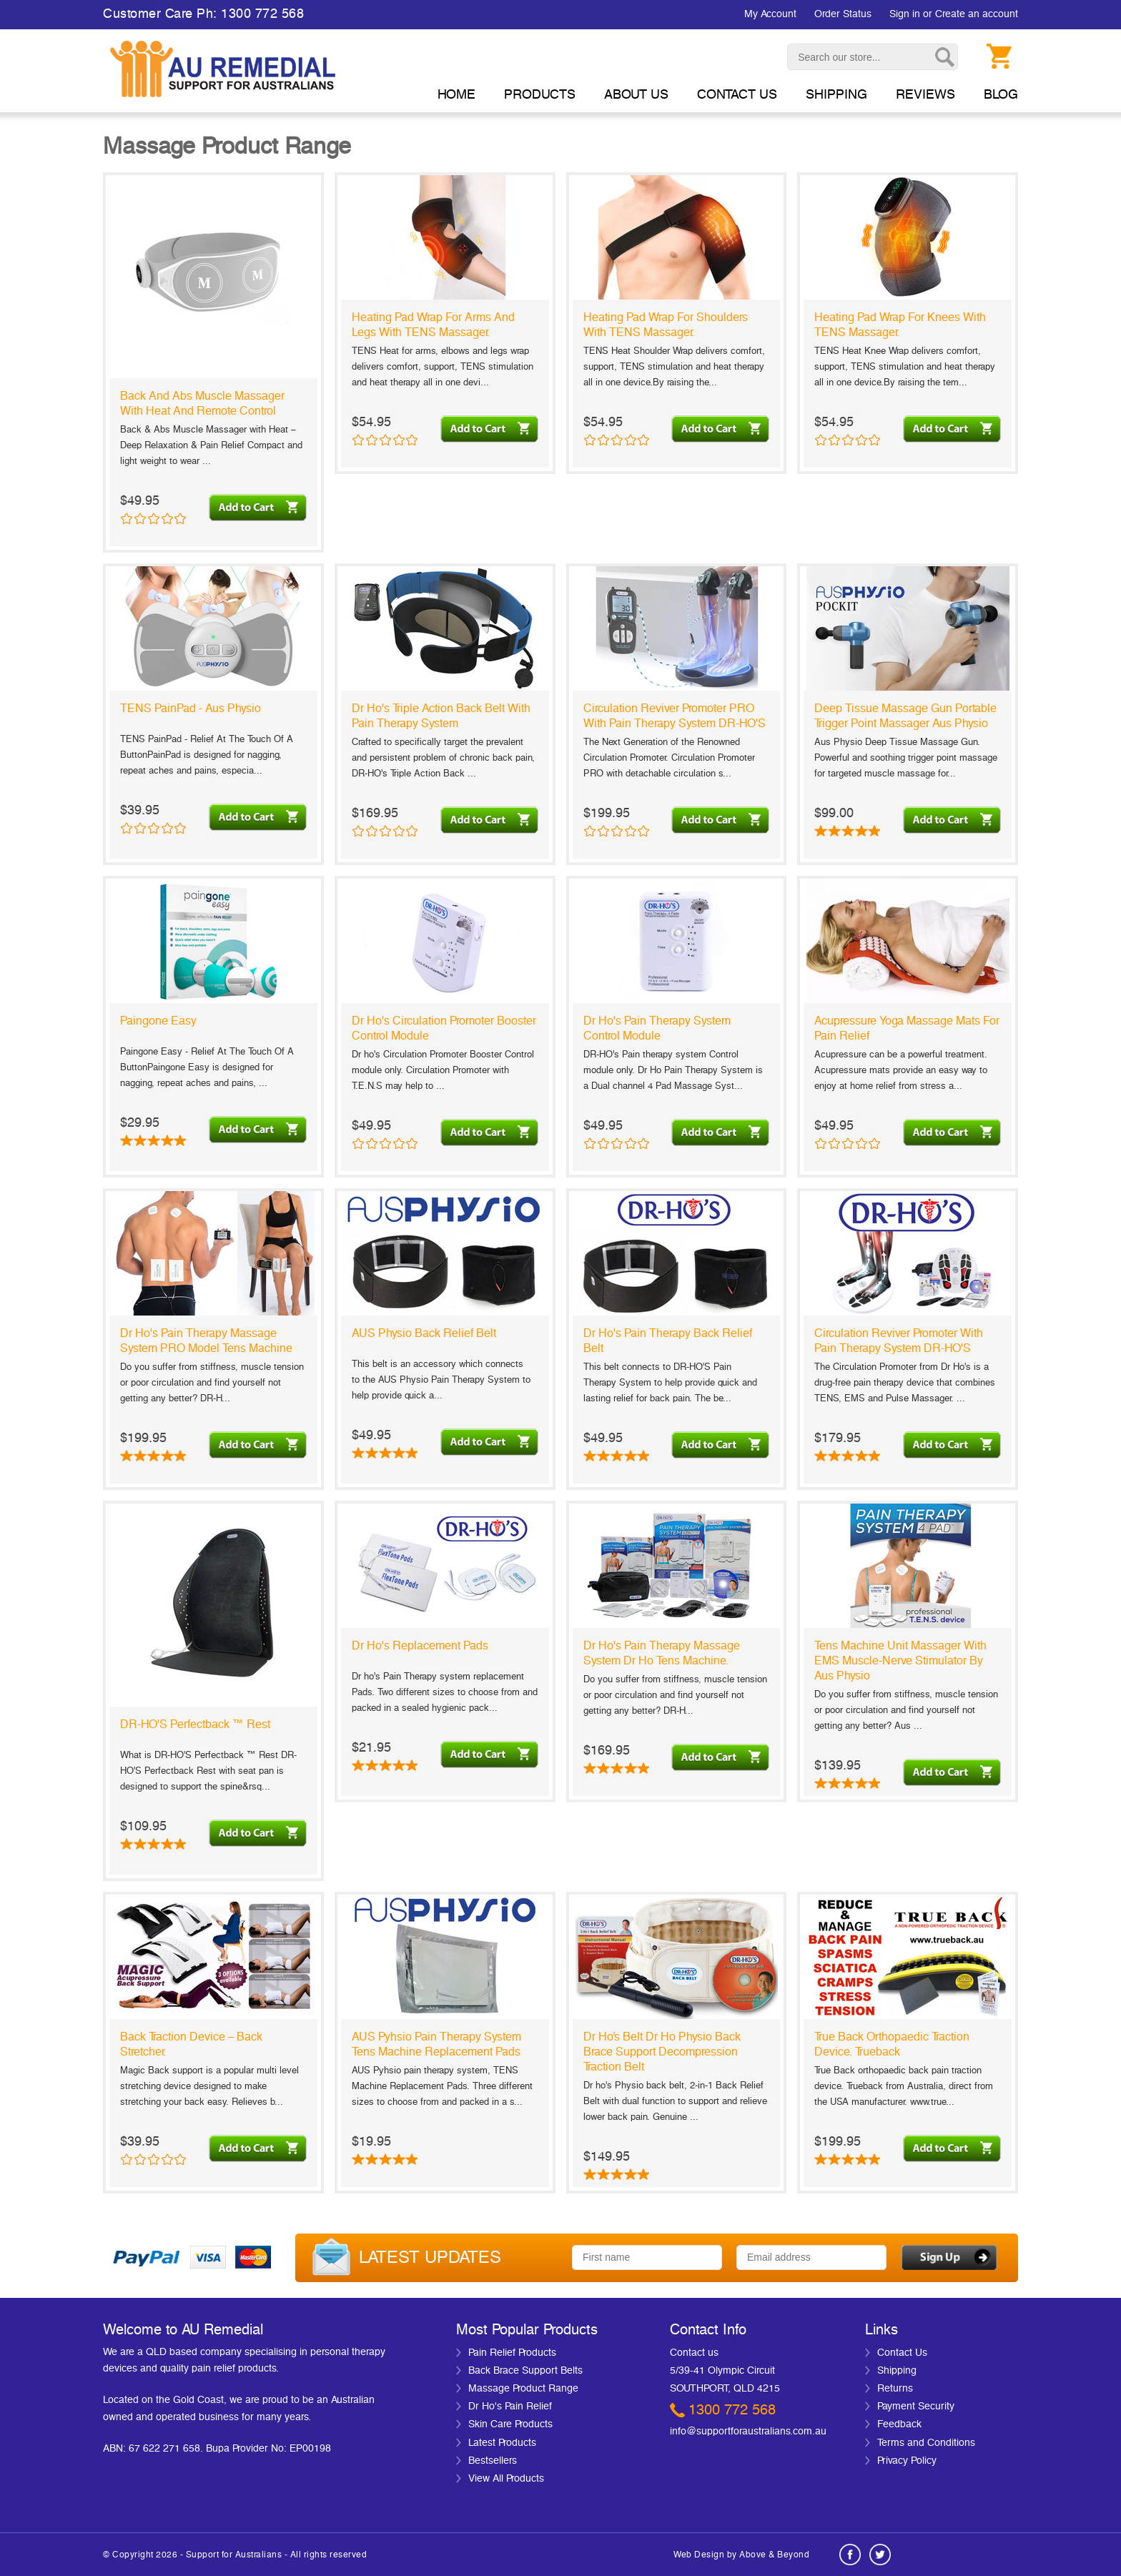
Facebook (850, 2554)
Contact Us (902, 2353)
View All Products (506, 2479)
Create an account (976, 14)
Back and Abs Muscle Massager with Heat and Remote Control (202, 403)
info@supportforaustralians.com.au (748, 2432)
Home (456, 95)
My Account (770, 14)
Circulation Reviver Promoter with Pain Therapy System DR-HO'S (898, 1341)
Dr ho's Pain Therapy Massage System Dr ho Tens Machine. (661, 1653)
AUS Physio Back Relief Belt (424, 1333)
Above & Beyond (773, 2554)
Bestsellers (492, 2461)
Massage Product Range (523, 2389)
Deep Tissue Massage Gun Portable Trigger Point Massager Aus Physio (905, 716)
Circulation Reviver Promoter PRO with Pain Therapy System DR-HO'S (674, 716)
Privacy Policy (907, 2461)
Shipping (897, 2371)
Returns (895, 2389)
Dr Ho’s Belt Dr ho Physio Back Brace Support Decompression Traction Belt (662, 2052)
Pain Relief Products (512, 2353)
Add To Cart (259, 506)
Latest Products (502, 2443)
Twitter (880, 2554)
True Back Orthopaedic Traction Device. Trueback (891, 2044)
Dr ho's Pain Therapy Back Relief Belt (667, 1341)
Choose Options (953, 1131)
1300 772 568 (732, 2410)
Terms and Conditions (926, 2443)
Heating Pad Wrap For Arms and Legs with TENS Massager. (433, 325)
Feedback (899, 2424)
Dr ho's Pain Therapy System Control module (657, 1028)
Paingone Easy (158, 1021)
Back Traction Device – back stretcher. (191, 2044)
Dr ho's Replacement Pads (420, 1646)
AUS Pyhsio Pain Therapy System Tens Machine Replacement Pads (436, 2044)
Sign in (904, 14)
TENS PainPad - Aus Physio (190, 708)
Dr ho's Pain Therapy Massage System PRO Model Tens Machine (206, 1341)
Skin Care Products (510, 2424)
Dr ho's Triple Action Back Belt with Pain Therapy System (441, 716)
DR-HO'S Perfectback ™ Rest (195, 1724)
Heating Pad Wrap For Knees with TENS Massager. (900, 325)
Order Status (842, 14)
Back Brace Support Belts (525, 2371)
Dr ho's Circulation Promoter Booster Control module (444, 1028)
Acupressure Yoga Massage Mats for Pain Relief (906, 1028)
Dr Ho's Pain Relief (510, 2407)
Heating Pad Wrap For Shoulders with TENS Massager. (665, 325)
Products (540, 95)
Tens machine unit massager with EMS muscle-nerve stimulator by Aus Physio (900, 1661)
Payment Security (915, 2407)
